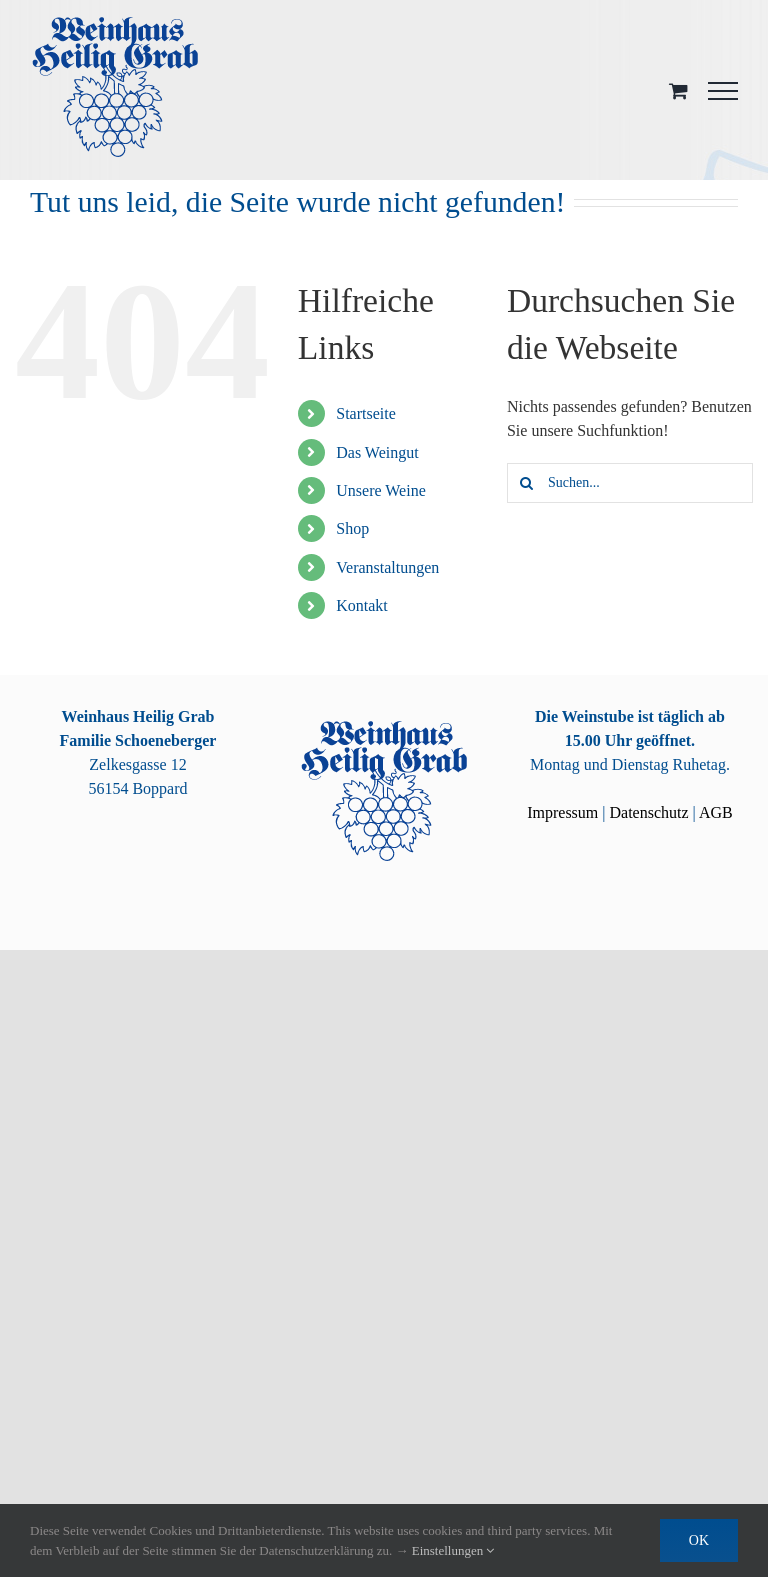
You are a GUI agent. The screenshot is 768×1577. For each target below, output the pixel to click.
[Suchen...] (630, 483)
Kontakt (362, 605)
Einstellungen (453, 1550)
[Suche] (527, 483)
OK (699, 1540)
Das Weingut (377, 452)
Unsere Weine (381, 490)
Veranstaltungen (387, 567)
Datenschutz (648, 812)
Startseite (366, 413)
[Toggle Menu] (723, 91)
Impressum (562, 812)
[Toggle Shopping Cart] (678, 90)
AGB (716, 812)
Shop (352, 528)
